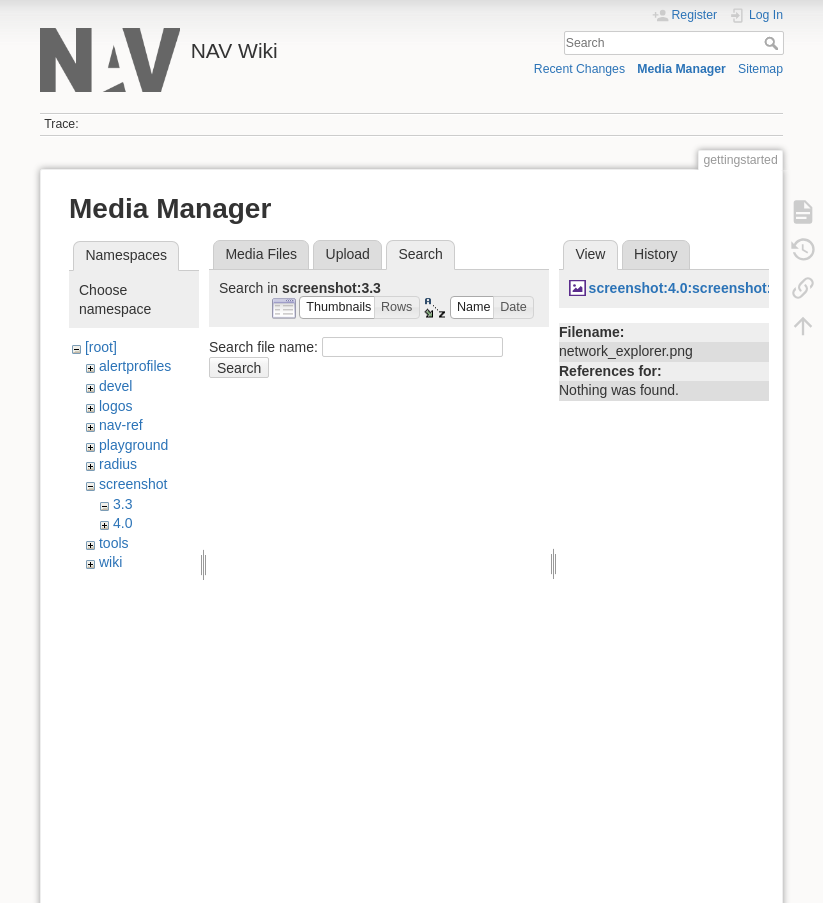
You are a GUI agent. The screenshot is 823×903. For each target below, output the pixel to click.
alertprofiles (135, 366)
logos (115, 406)
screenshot (133, 484)
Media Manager (681, 69)
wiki (110, 562)
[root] (101, 347)
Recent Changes (579, 69)
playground (133, 445)
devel (115, 386)
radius (118, 464)
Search (773, 43)
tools (114, 543)
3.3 (122, 504)
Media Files (261, 254)
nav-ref (121, 425)
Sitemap (760, 69)
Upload (348, 254)
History (656, 254)
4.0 (122, 523)
